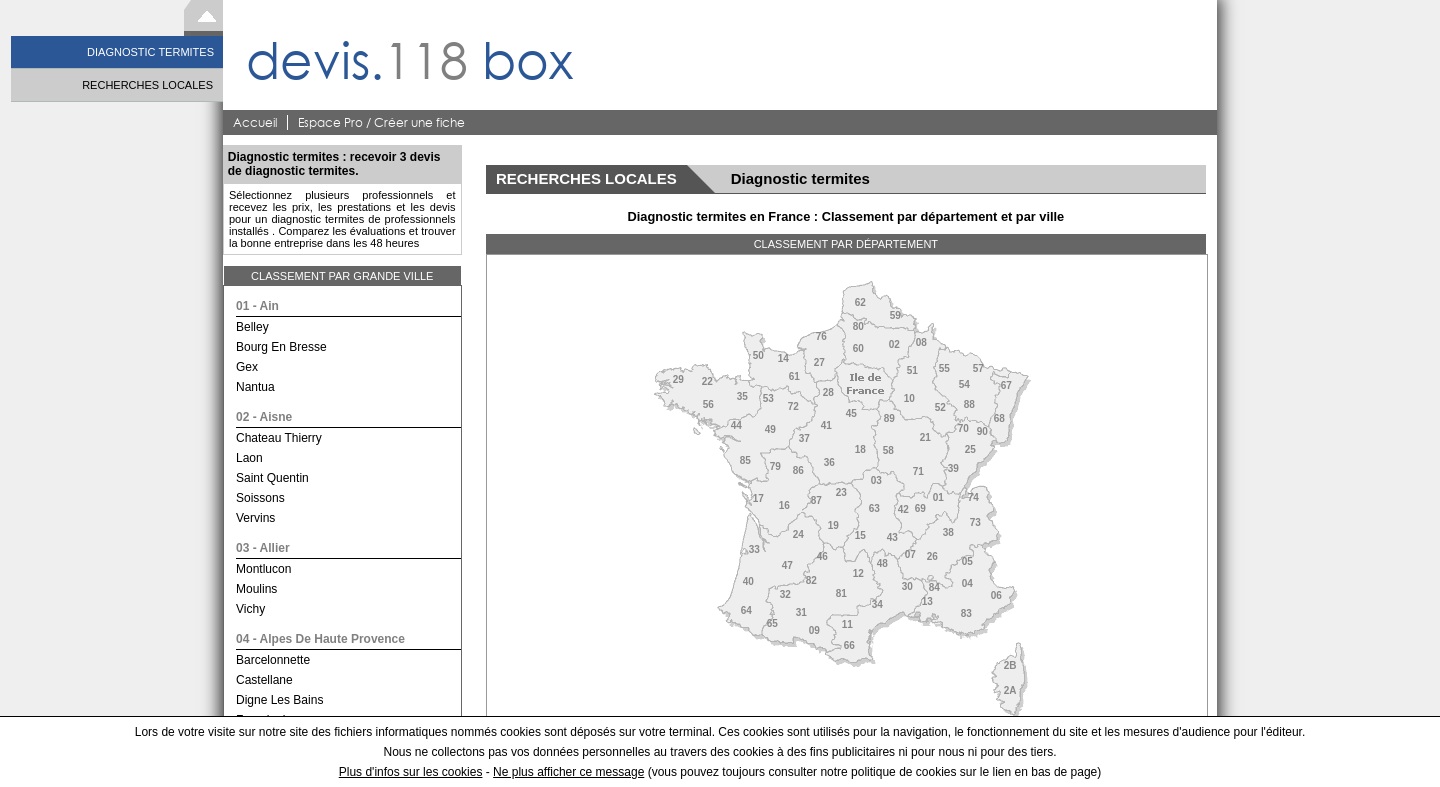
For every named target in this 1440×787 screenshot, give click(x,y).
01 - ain (257, 306)
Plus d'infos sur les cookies (411, 772)
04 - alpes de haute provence (320, 639)
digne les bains (279, 700)
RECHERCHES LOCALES (147, 85)
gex (247, 367)
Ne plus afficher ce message (568, 772)
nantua (255, 387)
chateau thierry (279, 438)
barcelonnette (273, 660)
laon (249, 458)
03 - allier (263, 548)
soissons (260, 498)
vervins (255, 518)
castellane (264, 680)
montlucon (263, 569)
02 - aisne (264, 417)
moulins (256, 589)
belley (252, 327)
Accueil (255, 122)
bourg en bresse (281, 347)
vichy (250, 609)
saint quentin (272, 478)
